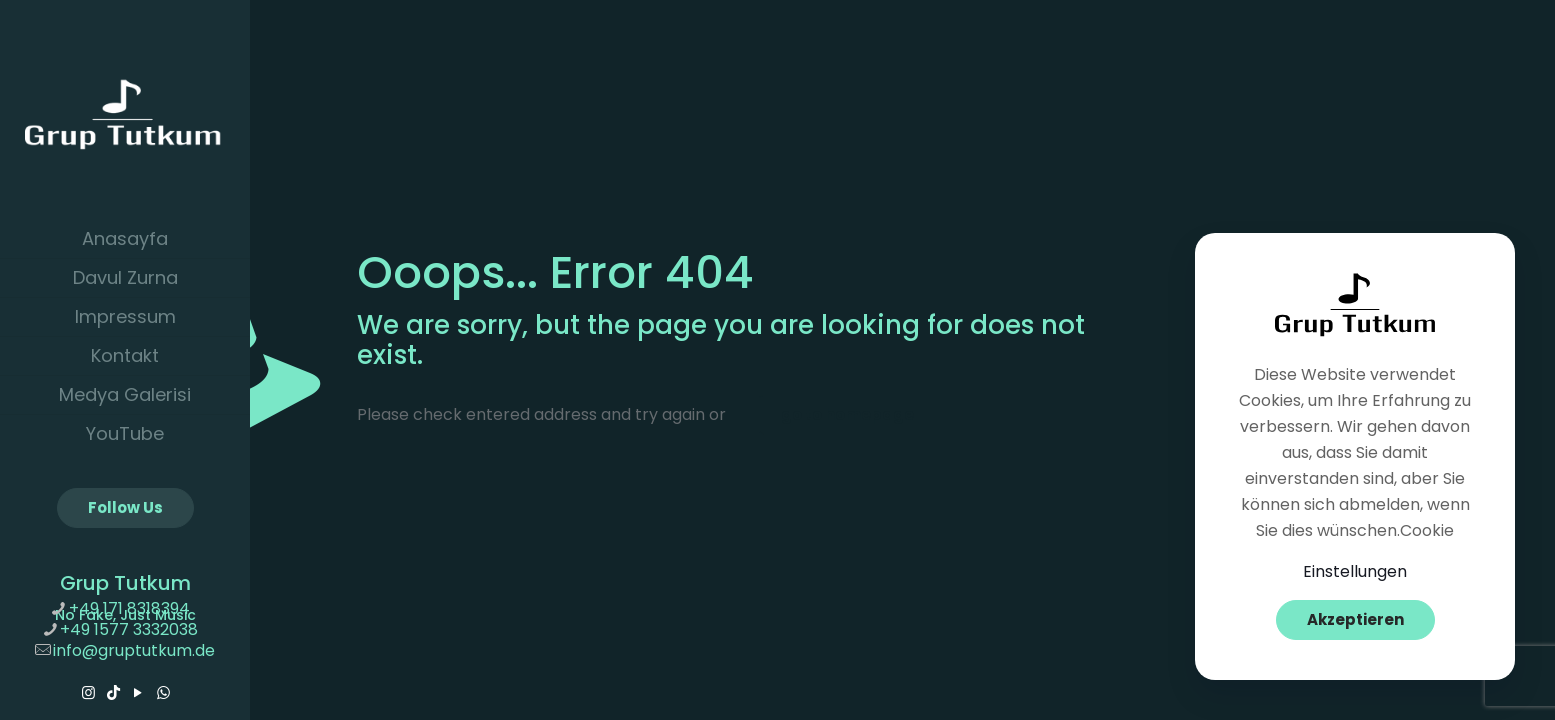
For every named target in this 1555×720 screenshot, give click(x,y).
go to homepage (847, 414)
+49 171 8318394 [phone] (129, 608)
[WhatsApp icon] (163, 692)
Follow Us (125, 507)
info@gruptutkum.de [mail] (134, 650)
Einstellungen (1355, 571)
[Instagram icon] (88, 692)
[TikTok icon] (113, 692)
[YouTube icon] (138, 692)
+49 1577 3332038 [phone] (129, 629)
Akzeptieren (1355, 619)
